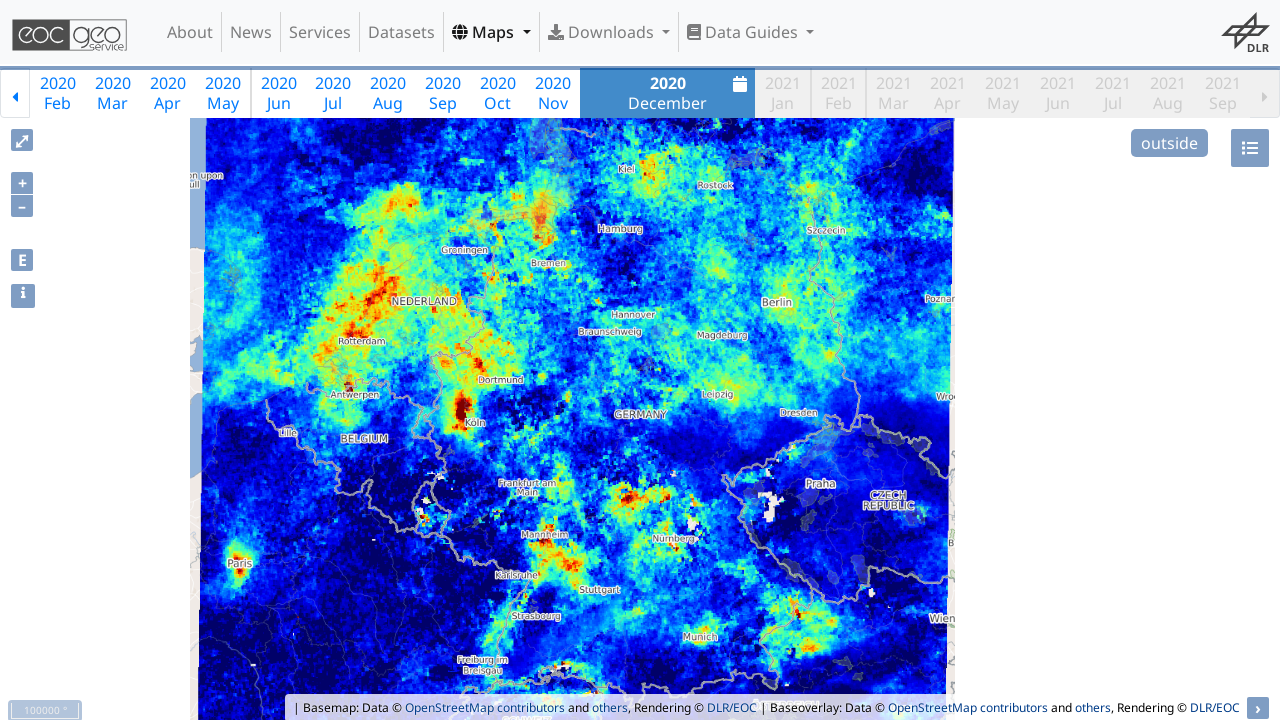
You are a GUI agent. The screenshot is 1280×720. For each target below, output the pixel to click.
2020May (223, 93)
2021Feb (839, 93)
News (251, 32)
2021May (1003, 93)
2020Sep (443, 93)
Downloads (603, 32)
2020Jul (333, 93)
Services (320, 32)
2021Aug (1168, 93)
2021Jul (1113, 93)
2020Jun (279, 93)
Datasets (401, 32)
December (690, 93)
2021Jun (1058, 93)
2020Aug (388, 93)
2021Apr (948, 93)
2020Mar (113, 93)
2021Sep (1223, 93)
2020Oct (498, 93)
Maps (485, 32)
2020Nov (553, 93)
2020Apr (168, 93)
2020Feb (58, 93)
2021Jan (783, 93)
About (190, 32)
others (610, 707)
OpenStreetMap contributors (485, 707)
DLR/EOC (732, 707)
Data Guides (744, 32)
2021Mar (894, 93)
